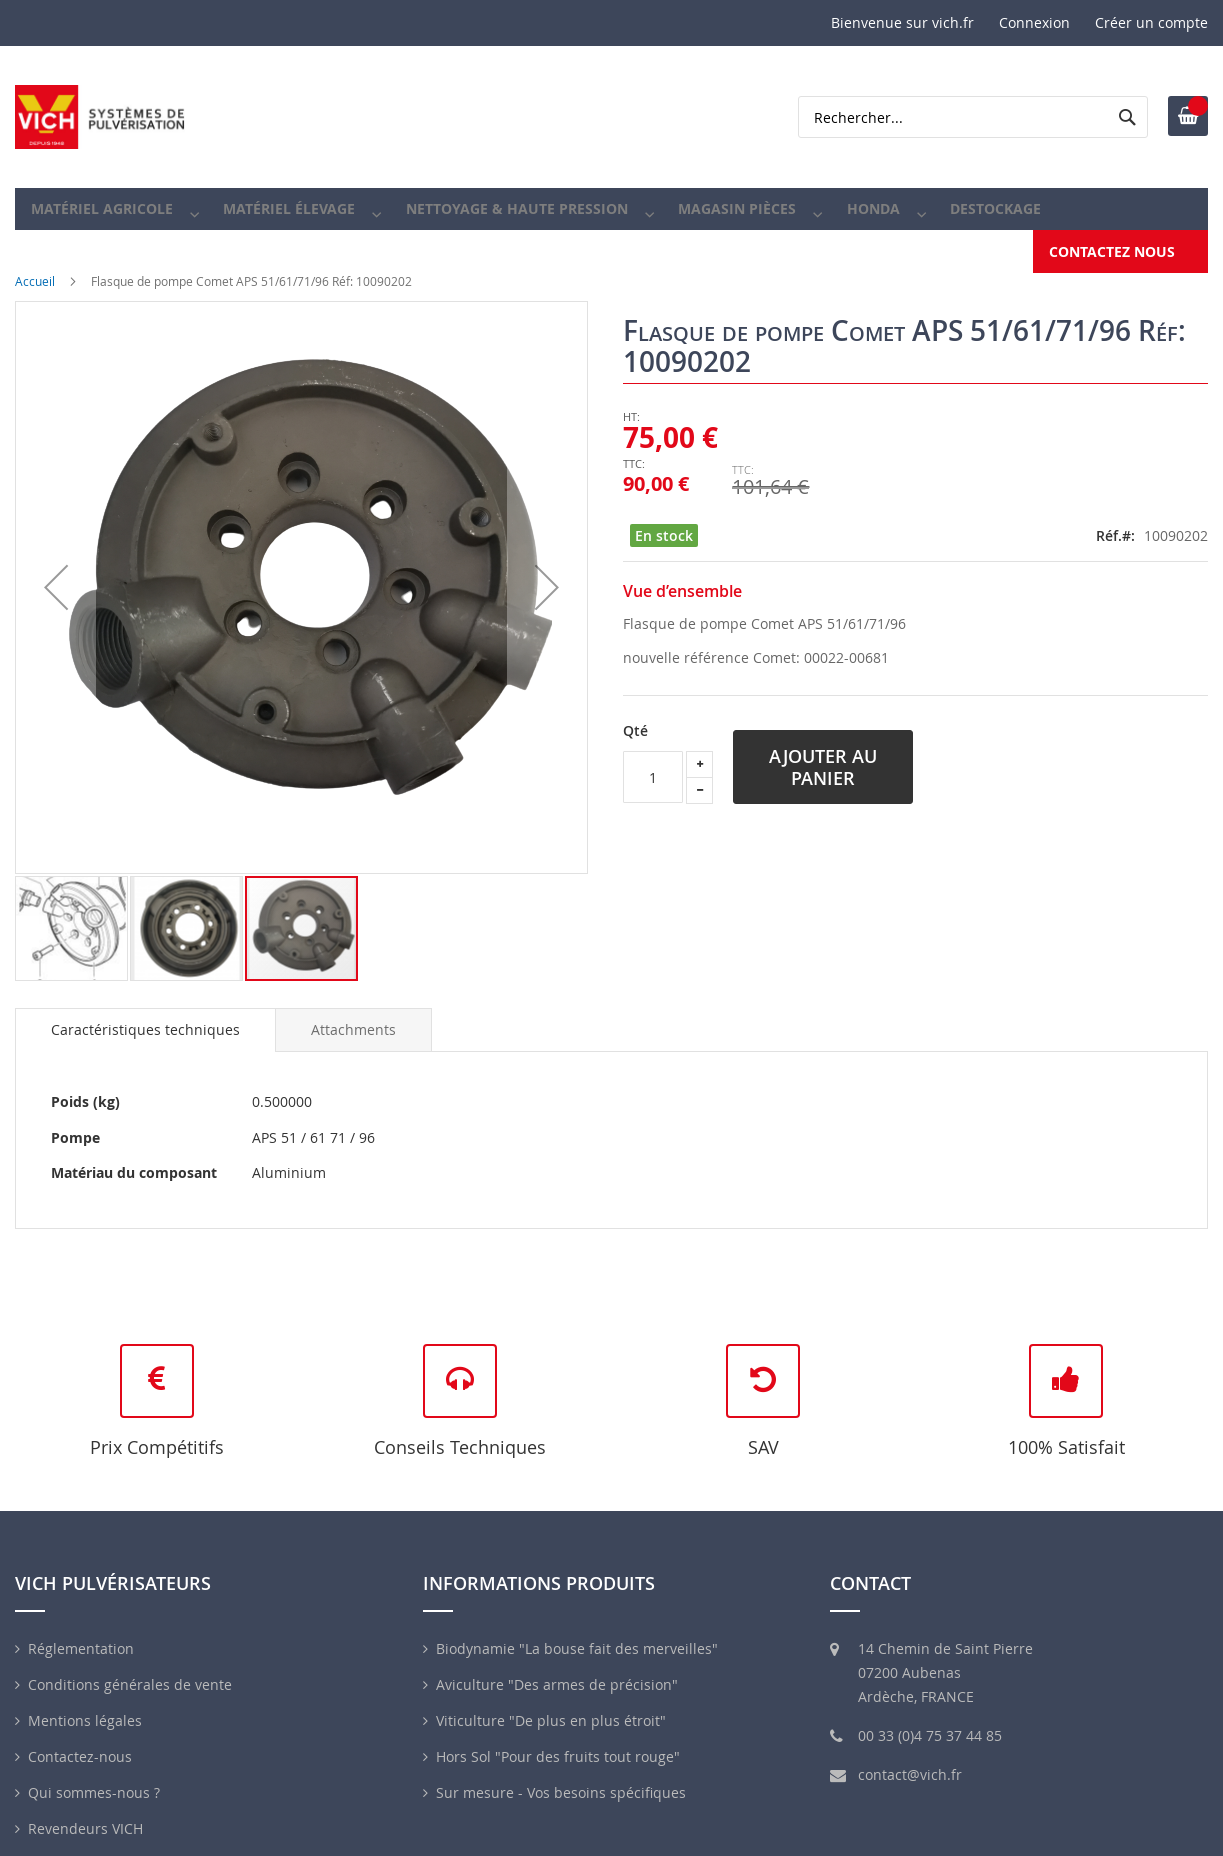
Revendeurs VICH (85, 1809)
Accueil (35, 262)
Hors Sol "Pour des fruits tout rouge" (558, 1737)
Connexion (1034, 22)
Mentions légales (85, 1701)
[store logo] (100, 117)
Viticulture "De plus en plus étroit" (551, 1701)
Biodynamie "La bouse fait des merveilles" (577, 1629)
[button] (72, 909)
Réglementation (81, 1629)
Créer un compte (1151, 22)
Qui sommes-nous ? (94, 1773)
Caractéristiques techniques (145, 1010)
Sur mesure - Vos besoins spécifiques (561, 1773)
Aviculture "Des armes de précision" (557, 1665)
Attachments (353, 1010)
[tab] (145, 1011)
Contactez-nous (80, 1737)
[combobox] (973, 117)
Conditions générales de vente (130, 1665)
